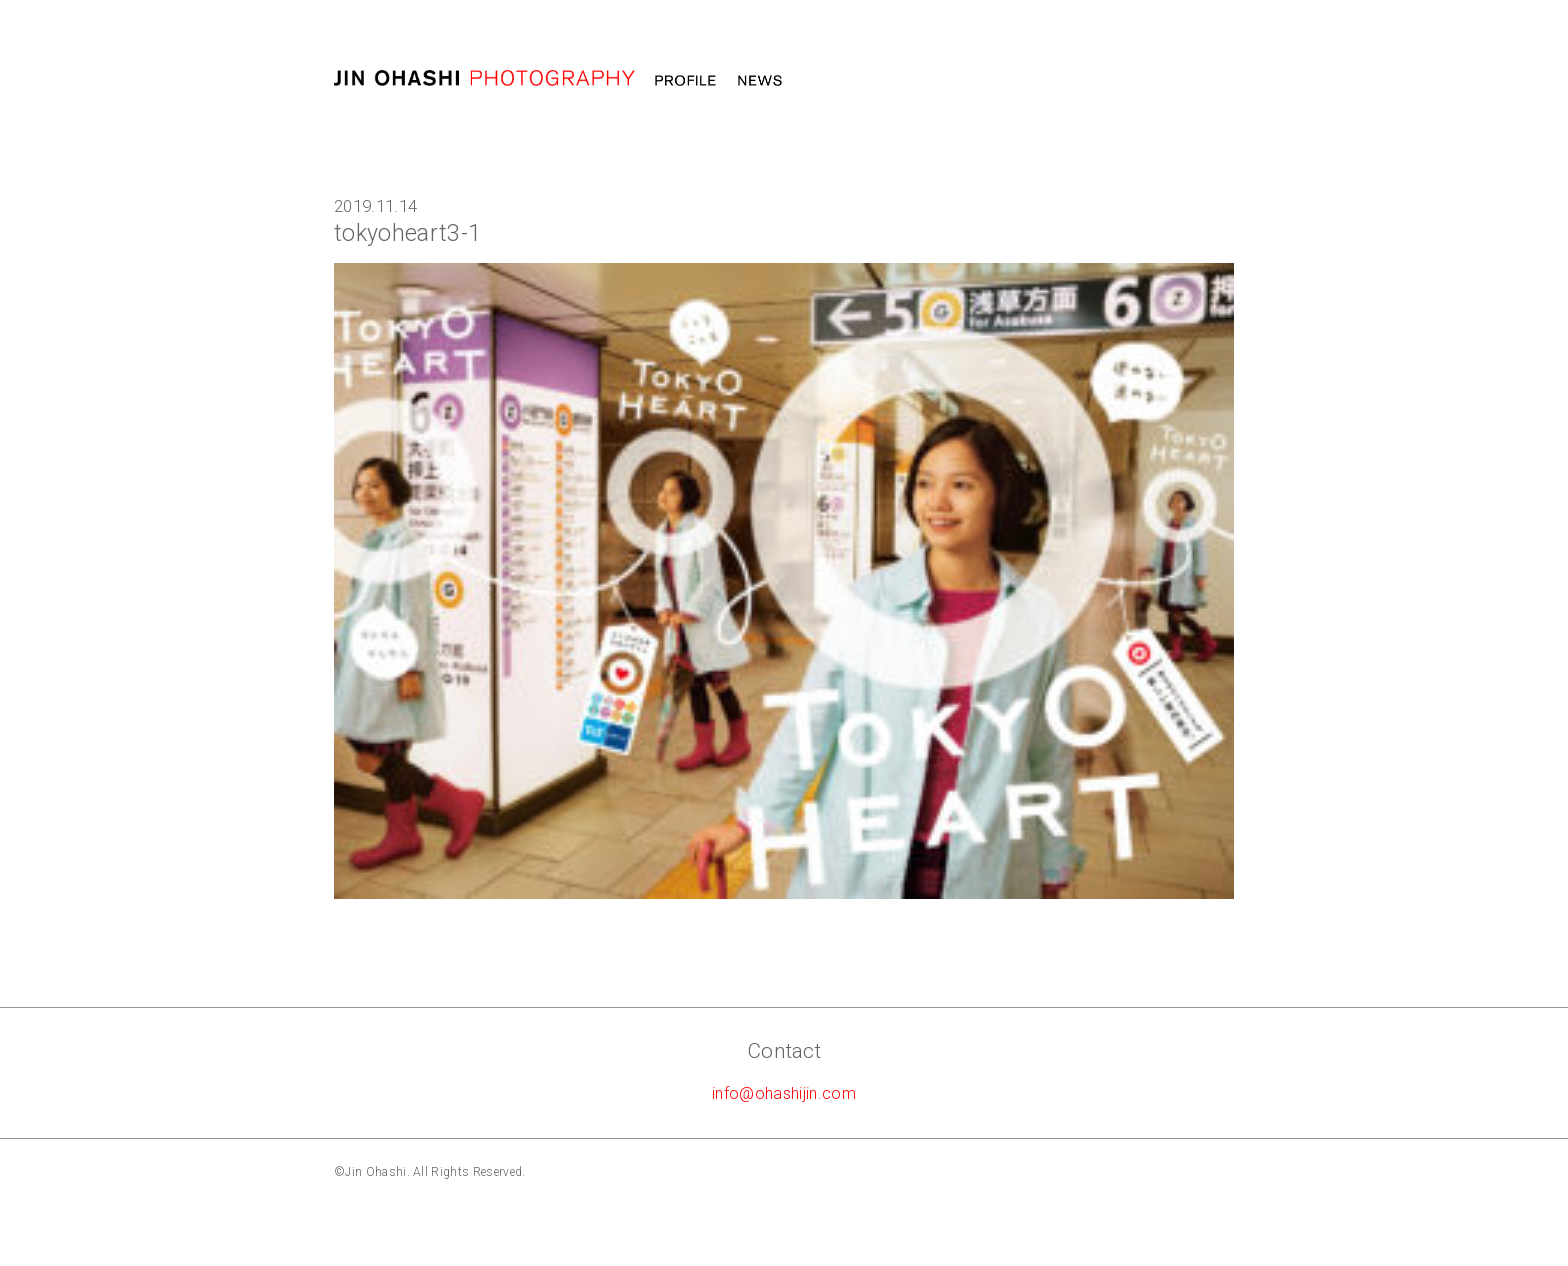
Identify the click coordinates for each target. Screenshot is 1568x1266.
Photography (998, 81)
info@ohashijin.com (784, 1093)
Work (827, 81)
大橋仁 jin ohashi (484, 78)
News (760, 81)
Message (1114, 81)
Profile (685, 81)
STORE (1202, 81)
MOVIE (896, 81)
